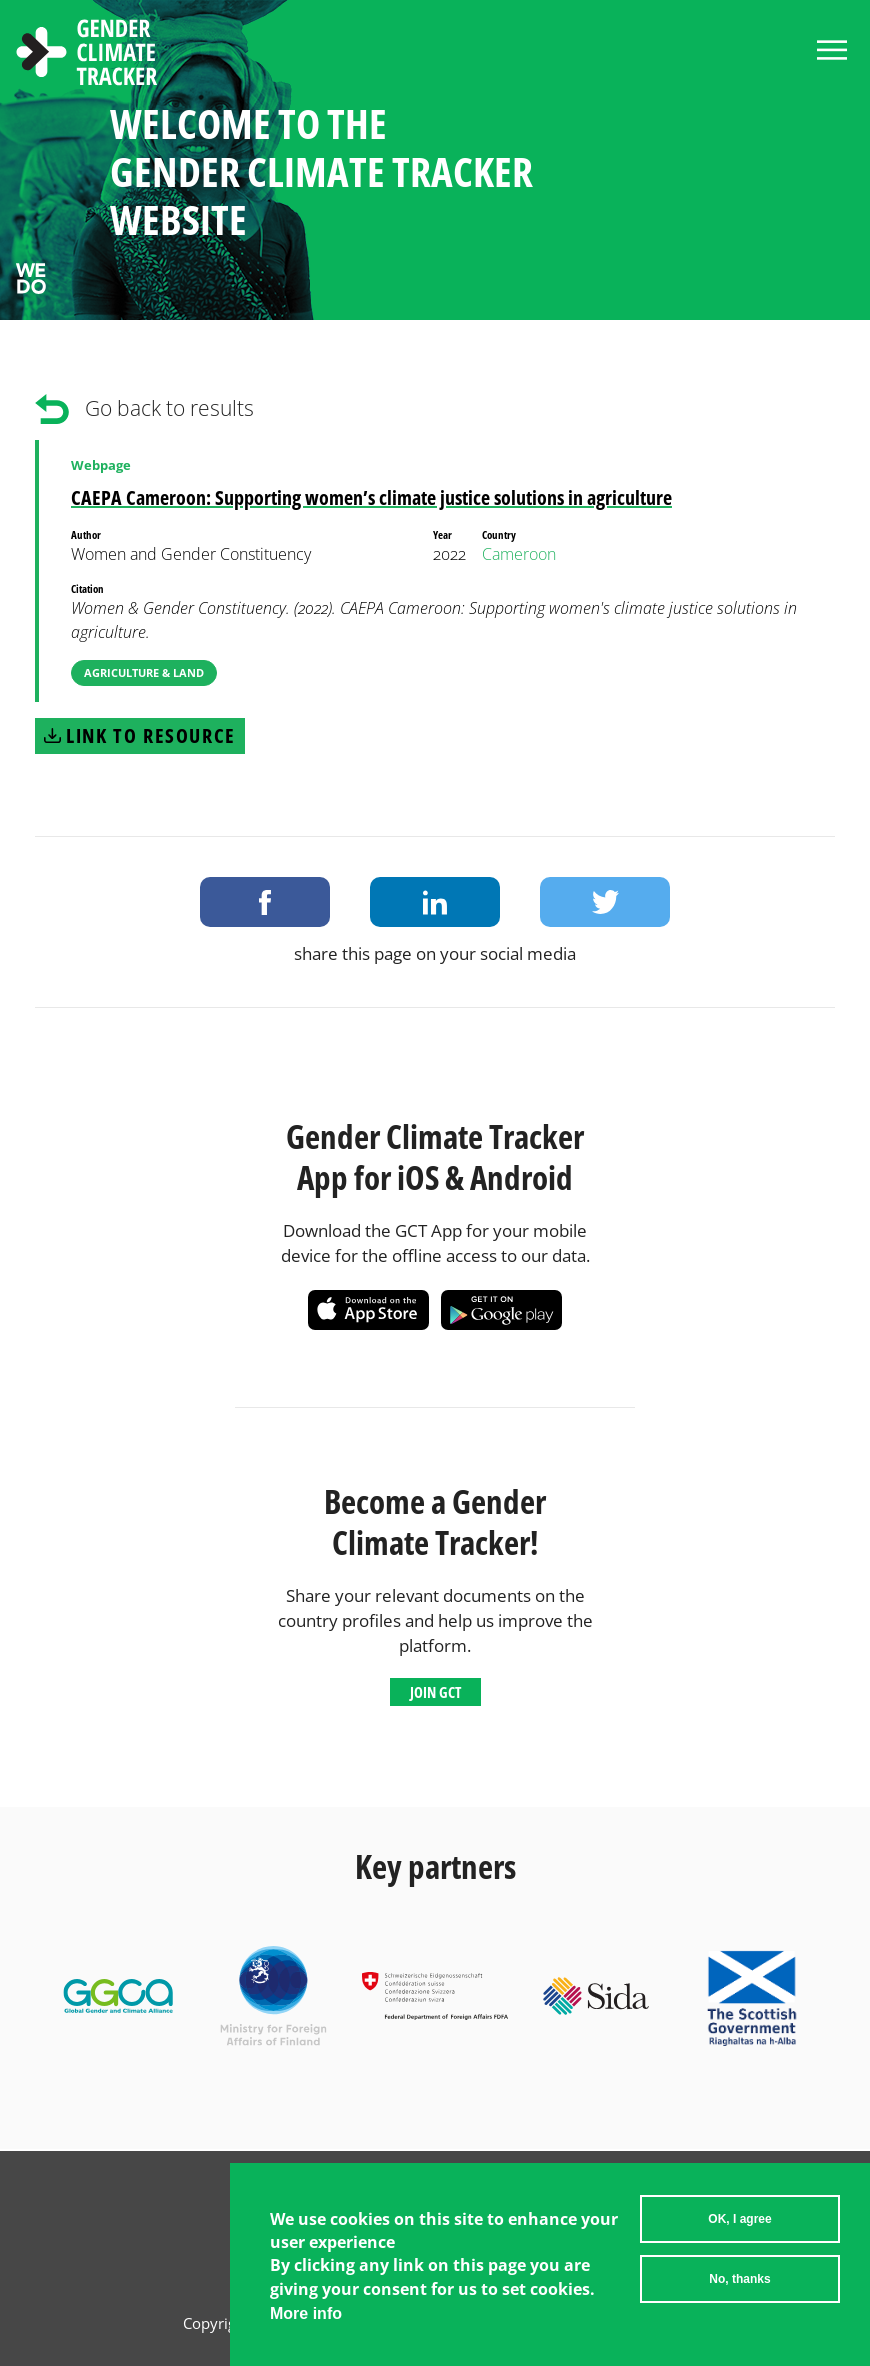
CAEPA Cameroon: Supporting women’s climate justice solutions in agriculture (371, 497)
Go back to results (169, 408)
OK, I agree (739, 2223)
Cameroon (519, 554)
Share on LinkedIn (435, 902)
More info (306, 2317)
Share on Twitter (605, 902)
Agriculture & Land (144, 672)
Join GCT (435, 1692)
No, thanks (739, 2283)
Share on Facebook (265, 902)
